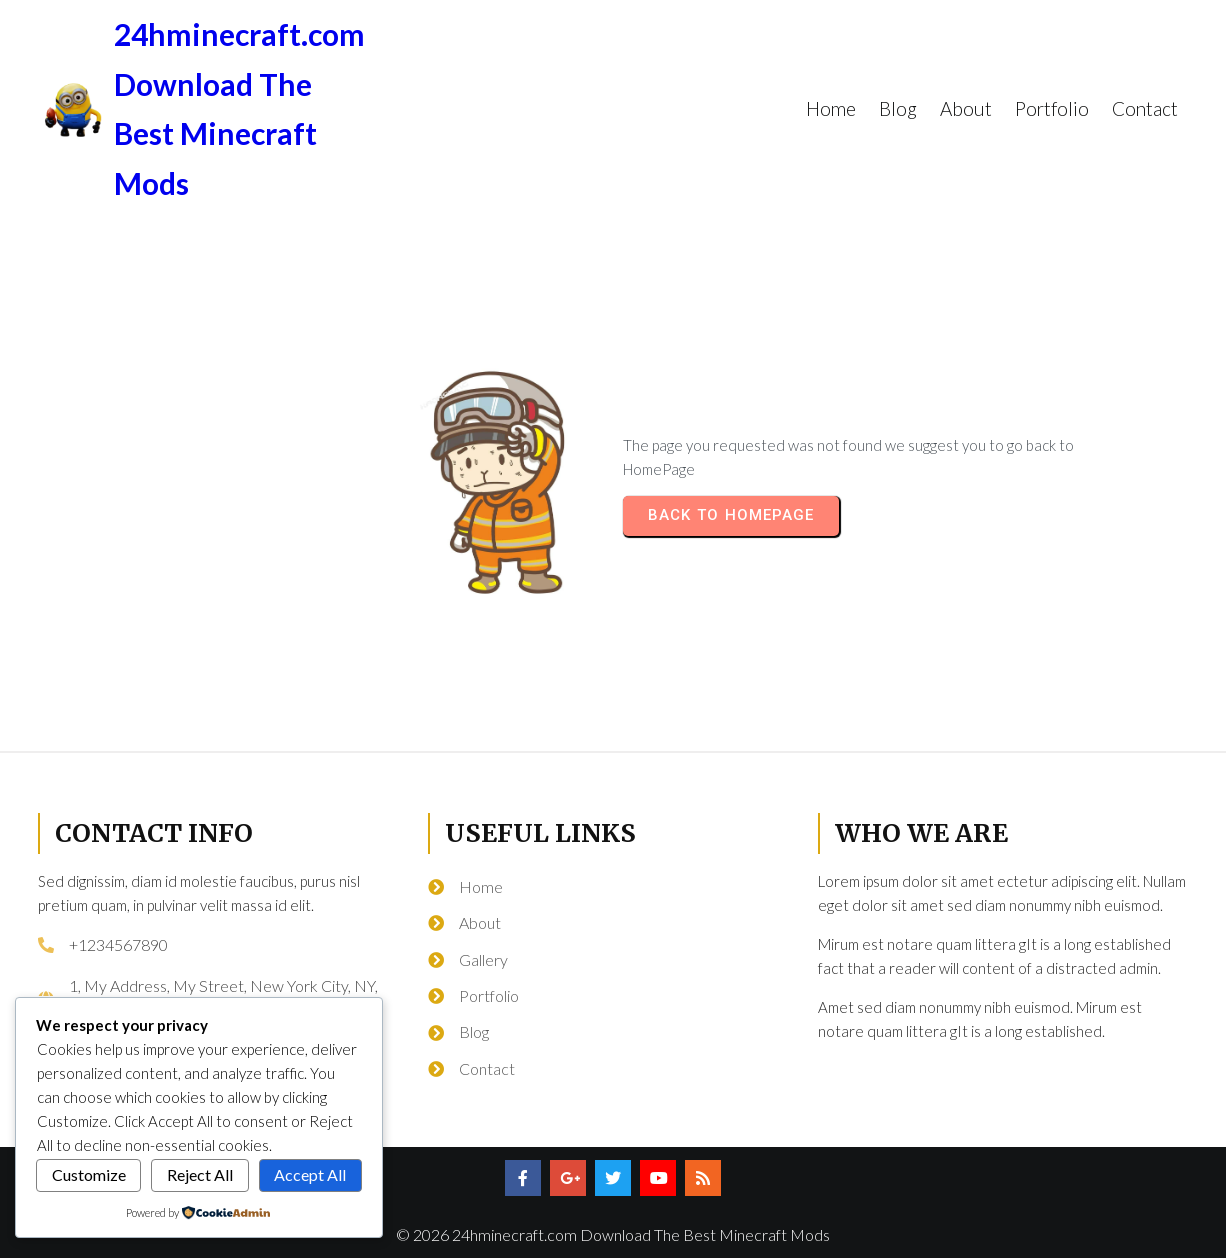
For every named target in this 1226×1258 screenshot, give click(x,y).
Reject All (200, 1174)
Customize (89, 1174)
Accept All (310, 1174)
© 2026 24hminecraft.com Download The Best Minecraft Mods (613, 1234)
